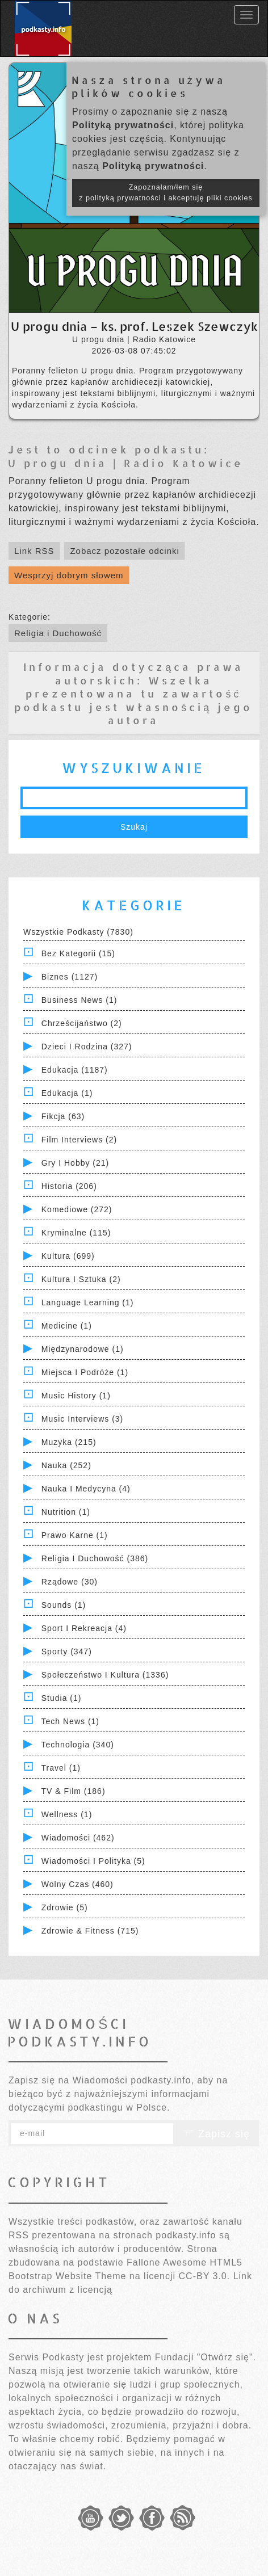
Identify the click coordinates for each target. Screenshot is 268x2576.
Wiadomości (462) (78, 1837)
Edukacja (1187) (74, 1069)
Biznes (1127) (69, 976)
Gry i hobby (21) (75, 1162)
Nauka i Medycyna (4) (86, 1488)
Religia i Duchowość (58, 633)
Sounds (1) (63, 1605)
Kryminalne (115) (76, 1232)
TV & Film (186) (73, 1791)
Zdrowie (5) (64, 1907)
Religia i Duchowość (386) (94, 1558)
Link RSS (34, 551)
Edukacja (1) (67, 1093)
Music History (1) (76, 1395)
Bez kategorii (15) (78, 953)
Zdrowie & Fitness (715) (90, 1930)
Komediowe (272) (76, 1209)
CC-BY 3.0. (205, 2276)
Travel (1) (61, 1767)
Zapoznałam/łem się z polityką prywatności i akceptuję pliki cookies (166, 192)
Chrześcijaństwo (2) (81, 1023)
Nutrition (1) (65, 1511)
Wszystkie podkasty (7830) (78, 931)
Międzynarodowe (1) (82, 1349)
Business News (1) (79, 1000)
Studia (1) (61, 1698)
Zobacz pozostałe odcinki (124, 551)
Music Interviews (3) (82, 1418)
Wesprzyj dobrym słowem (69, 575)
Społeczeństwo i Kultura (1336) (105, 1674)
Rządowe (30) (69, 1581)
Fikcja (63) (63, 1116)
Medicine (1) (66, 1325)
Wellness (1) (67, 1814)
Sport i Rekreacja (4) (84, 1628)
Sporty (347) (66, 1651)
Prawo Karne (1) (74, 1535)
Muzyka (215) (69, 1442)
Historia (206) (69, 1186)
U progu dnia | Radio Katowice (126, 462)
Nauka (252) (66, 1465)
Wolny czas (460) (77, 1884)
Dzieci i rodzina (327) (86, 1046)
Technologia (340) (77, 1744)
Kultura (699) (68, 1255)
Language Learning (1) (87, 1302)
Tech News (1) (70, 1721)
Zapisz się (216, 2134)
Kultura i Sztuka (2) (81, 1279)
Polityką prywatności (123, 125)
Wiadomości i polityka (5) (93, 1860)
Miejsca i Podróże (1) (84, 1372)
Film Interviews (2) (79, 1139)
